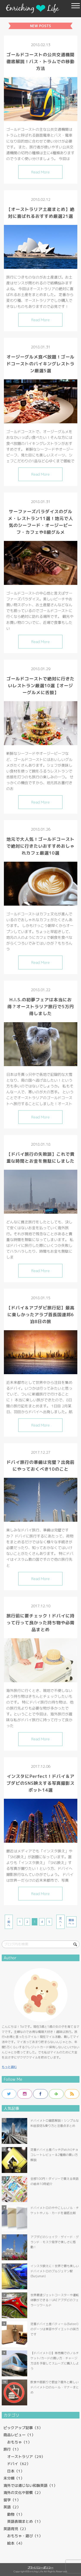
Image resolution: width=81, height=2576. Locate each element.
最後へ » (71, 1921)
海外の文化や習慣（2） (23, 2492)
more (40, 110)
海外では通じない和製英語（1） (30, 2485)
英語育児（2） (15, 2528)
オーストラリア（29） (26, 2456)
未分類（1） (13, 2478)
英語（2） (12, 2506)
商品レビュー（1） (19, 2434)
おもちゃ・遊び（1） (25, 2535)
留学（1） (12, 2499)
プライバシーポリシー (41, 2567)
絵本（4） (15, 2543)
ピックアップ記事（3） (23, 2427)
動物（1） (15, 2514)
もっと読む (9, 2067)
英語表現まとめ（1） (25, 2521)
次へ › (60, 1921)
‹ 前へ (8, 1921)
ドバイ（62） (18, 2463)
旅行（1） (12, 2449)
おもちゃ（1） (19, 2442)
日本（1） (15, 2471)
